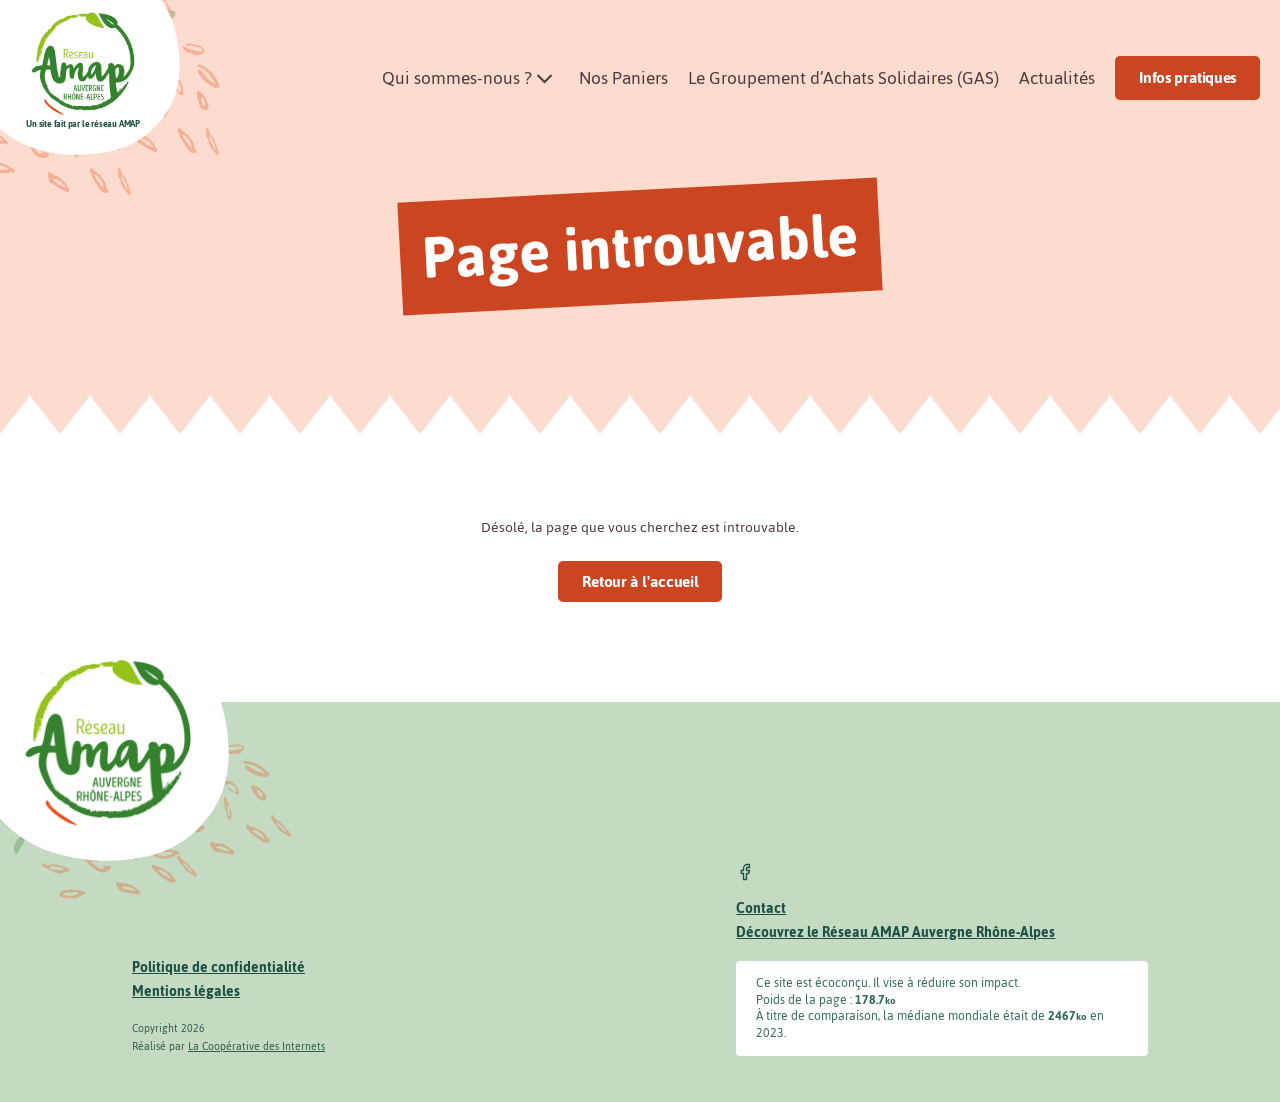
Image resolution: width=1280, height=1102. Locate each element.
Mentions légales (186, 991)
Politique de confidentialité (218, 967)
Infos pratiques (1187, 77)
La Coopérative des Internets (256, 1046)
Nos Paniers (623, 78)
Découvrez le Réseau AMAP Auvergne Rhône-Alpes (895, 932)
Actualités (1057, 78)
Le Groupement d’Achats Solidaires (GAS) (843, 78)
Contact (761, 908)
